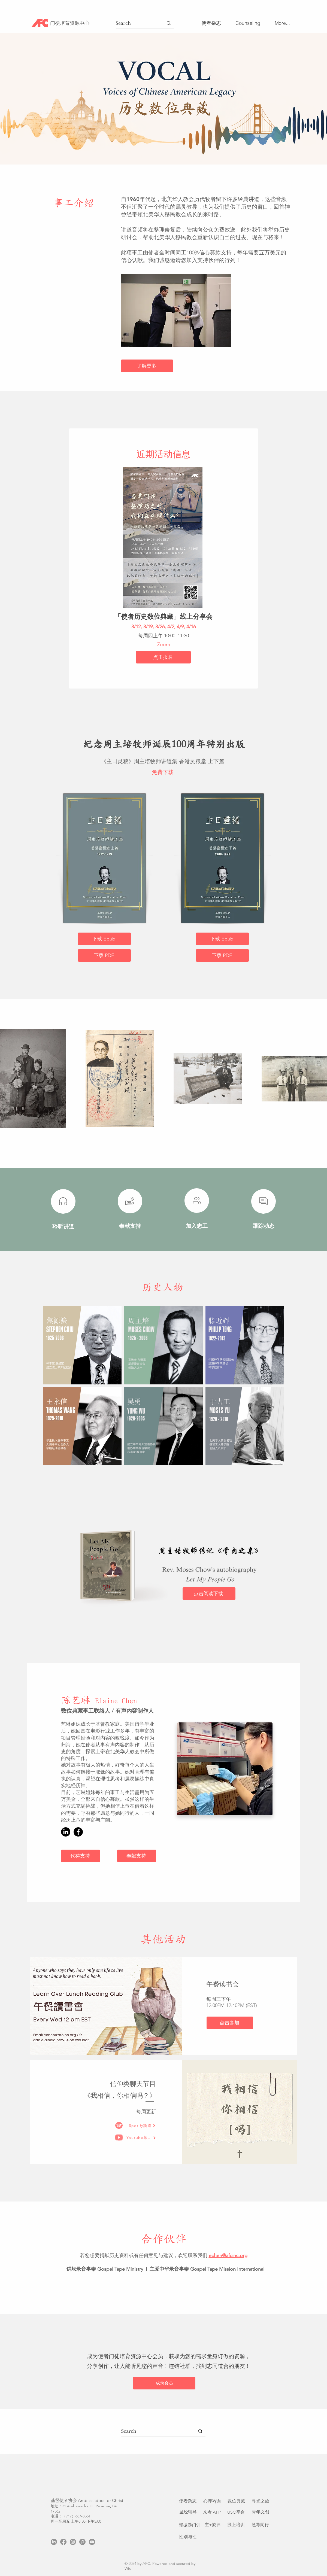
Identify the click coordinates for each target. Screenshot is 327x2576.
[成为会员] (164, 2383)
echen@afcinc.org (228, 2255)
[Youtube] (92, 2542)
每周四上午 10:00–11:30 (163, 636)
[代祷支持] (80, 1856)
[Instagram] (73, 2542)
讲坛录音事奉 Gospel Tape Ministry (104, 2269)
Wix (128, 2568)
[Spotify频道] (142, 2125)
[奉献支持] (136, 1856)
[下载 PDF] (104, 955)
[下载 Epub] (104, 939)
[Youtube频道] (141, 2137)
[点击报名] (163, 657)
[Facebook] (78, 1832)
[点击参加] (230, 2023)
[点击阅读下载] (209, 1593)
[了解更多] (147, 366)
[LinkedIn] (65, 1832)
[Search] (134, 23)
